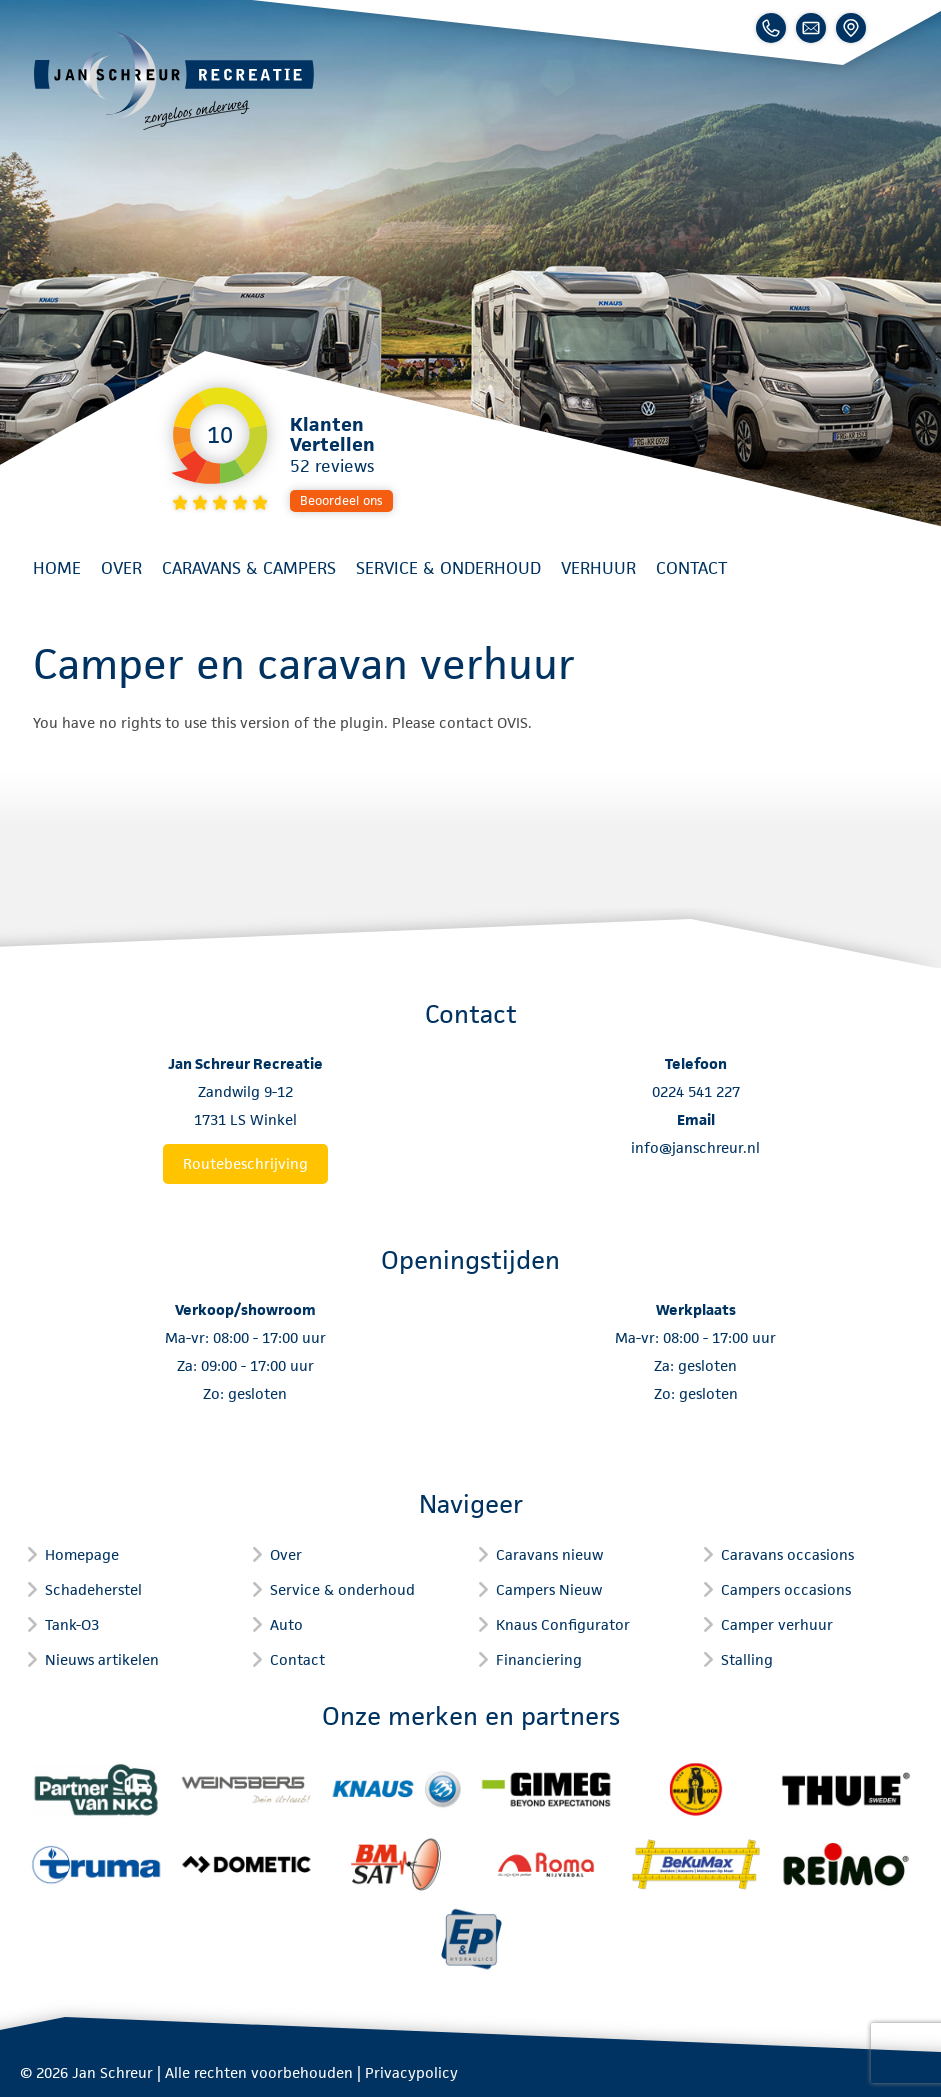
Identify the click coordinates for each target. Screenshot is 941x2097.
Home (57, 568)
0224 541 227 (696, 1091)
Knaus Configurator (563, 1624)
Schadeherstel (93, 1589)
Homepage (82, 1554)
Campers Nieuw (549, 1589)
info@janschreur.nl (695, 1147)
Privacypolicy (411, 2072)
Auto (286, 1624)
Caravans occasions (787, 1554)
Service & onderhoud (448, 568)
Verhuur (598, 568)
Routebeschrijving (245, 1163)
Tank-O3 (72, 1624)
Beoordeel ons (341, 500)
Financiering (539, 1659)
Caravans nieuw (549, 1554)
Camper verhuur (777, 1624)
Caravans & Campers (249, 568)
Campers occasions (786, 1589)
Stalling (747, 1659)
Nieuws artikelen (102, 1659)
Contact (691, 568)
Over (121, 568)
